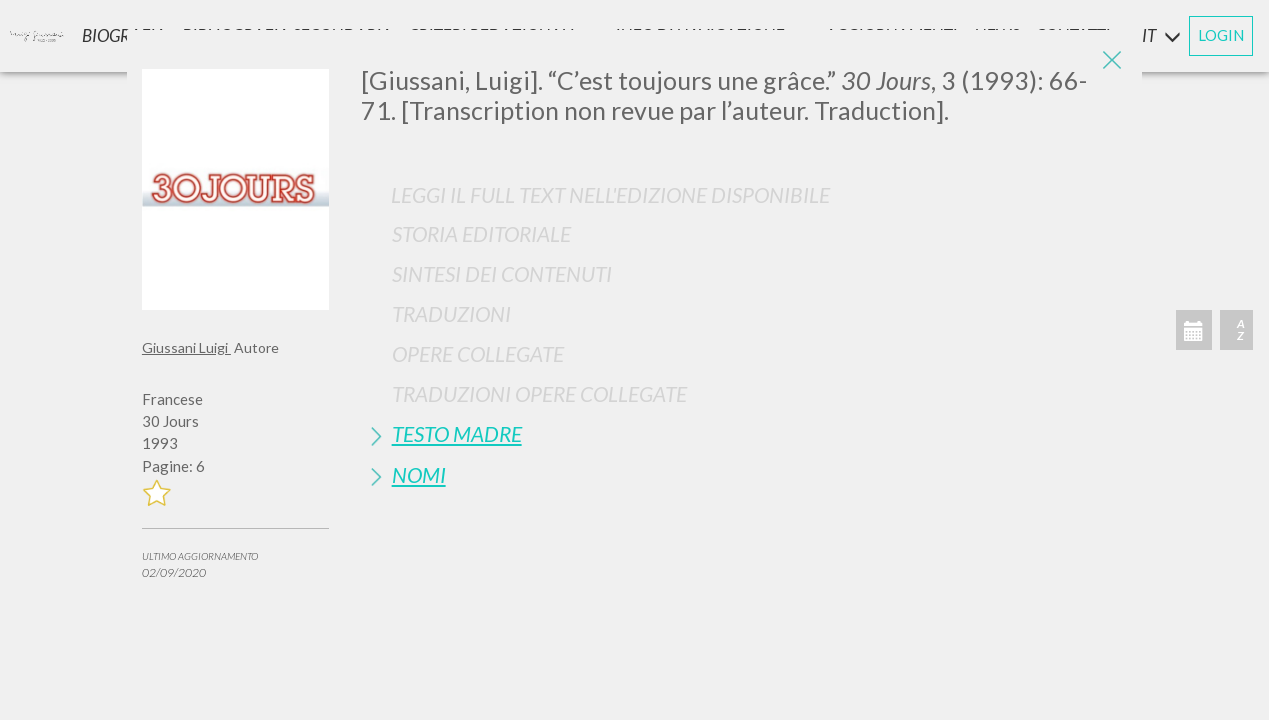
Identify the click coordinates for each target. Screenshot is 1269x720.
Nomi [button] (419, 474)
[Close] (1112, 60)
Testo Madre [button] (457, 433)
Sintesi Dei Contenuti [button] (502, 273)
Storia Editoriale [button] (481, 233)
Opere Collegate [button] (478, 353)
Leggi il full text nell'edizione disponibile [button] (610, 194)
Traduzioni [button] (451, 313)
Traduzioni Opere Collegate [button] (539, 393)
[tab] (744, 233)
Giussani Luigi (186, 347)
